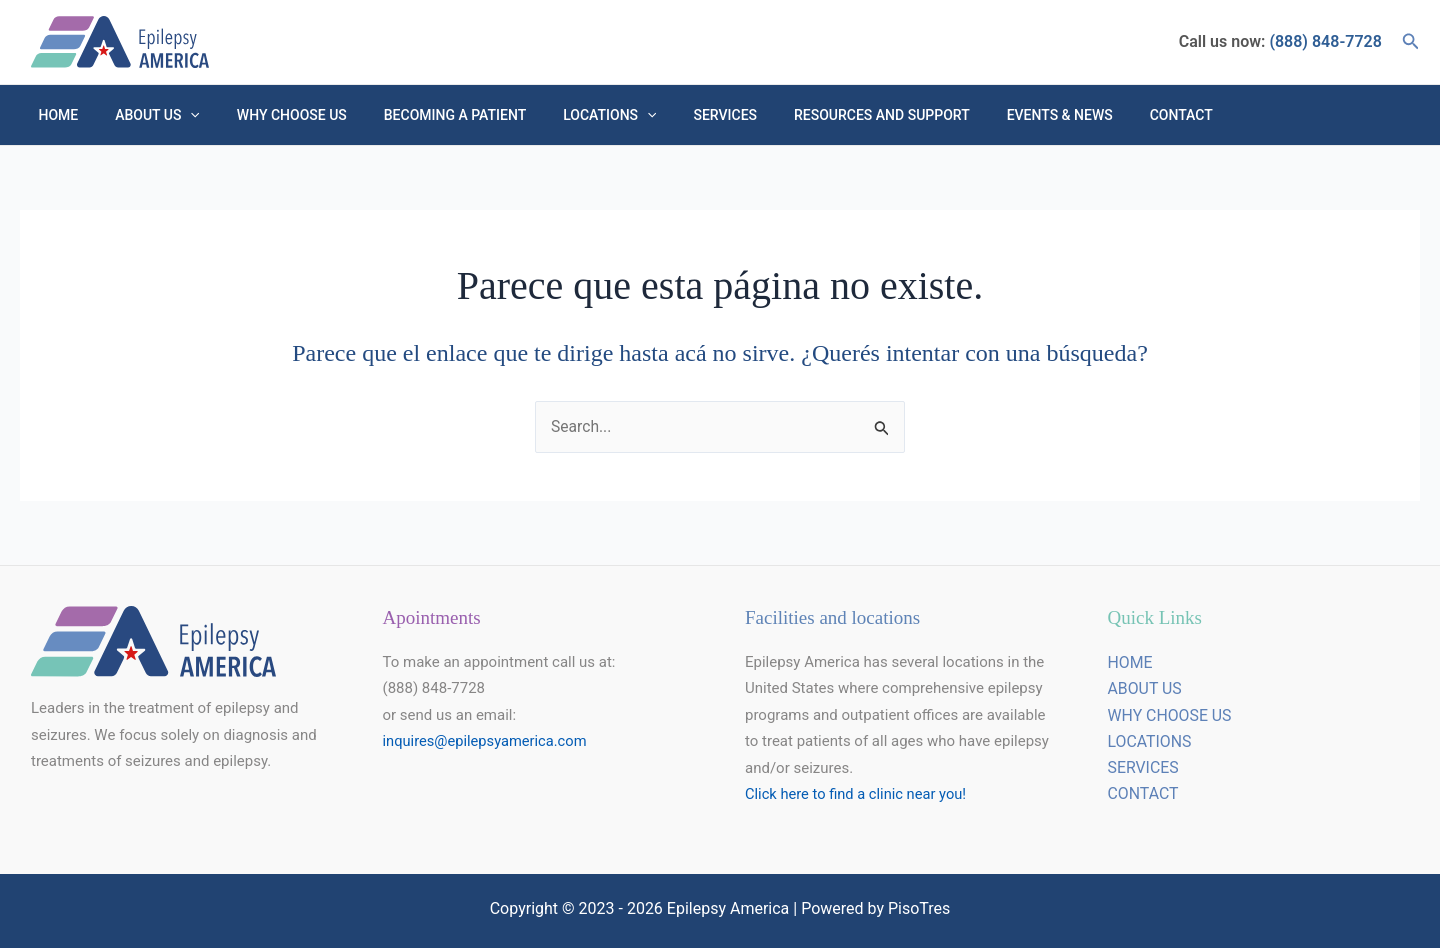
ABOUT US (1145, 689)
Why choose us (269, 115)
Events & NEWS (992, 115)
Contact (1104, 115)
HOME (54, 115)
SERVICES (1144, 768)
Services (676, 115)
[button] (1411, 41)
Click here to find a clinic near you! (858, 795)
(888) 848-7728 (1323, 41)
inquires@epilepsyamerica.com (487, 742)
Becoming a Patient (423, 115)
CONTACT (1144, 795)
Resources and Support (824, 115)
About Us (144, 115)
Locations (569, 115)
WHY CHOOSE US (1170, 716)
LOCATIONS (1150, 742)
